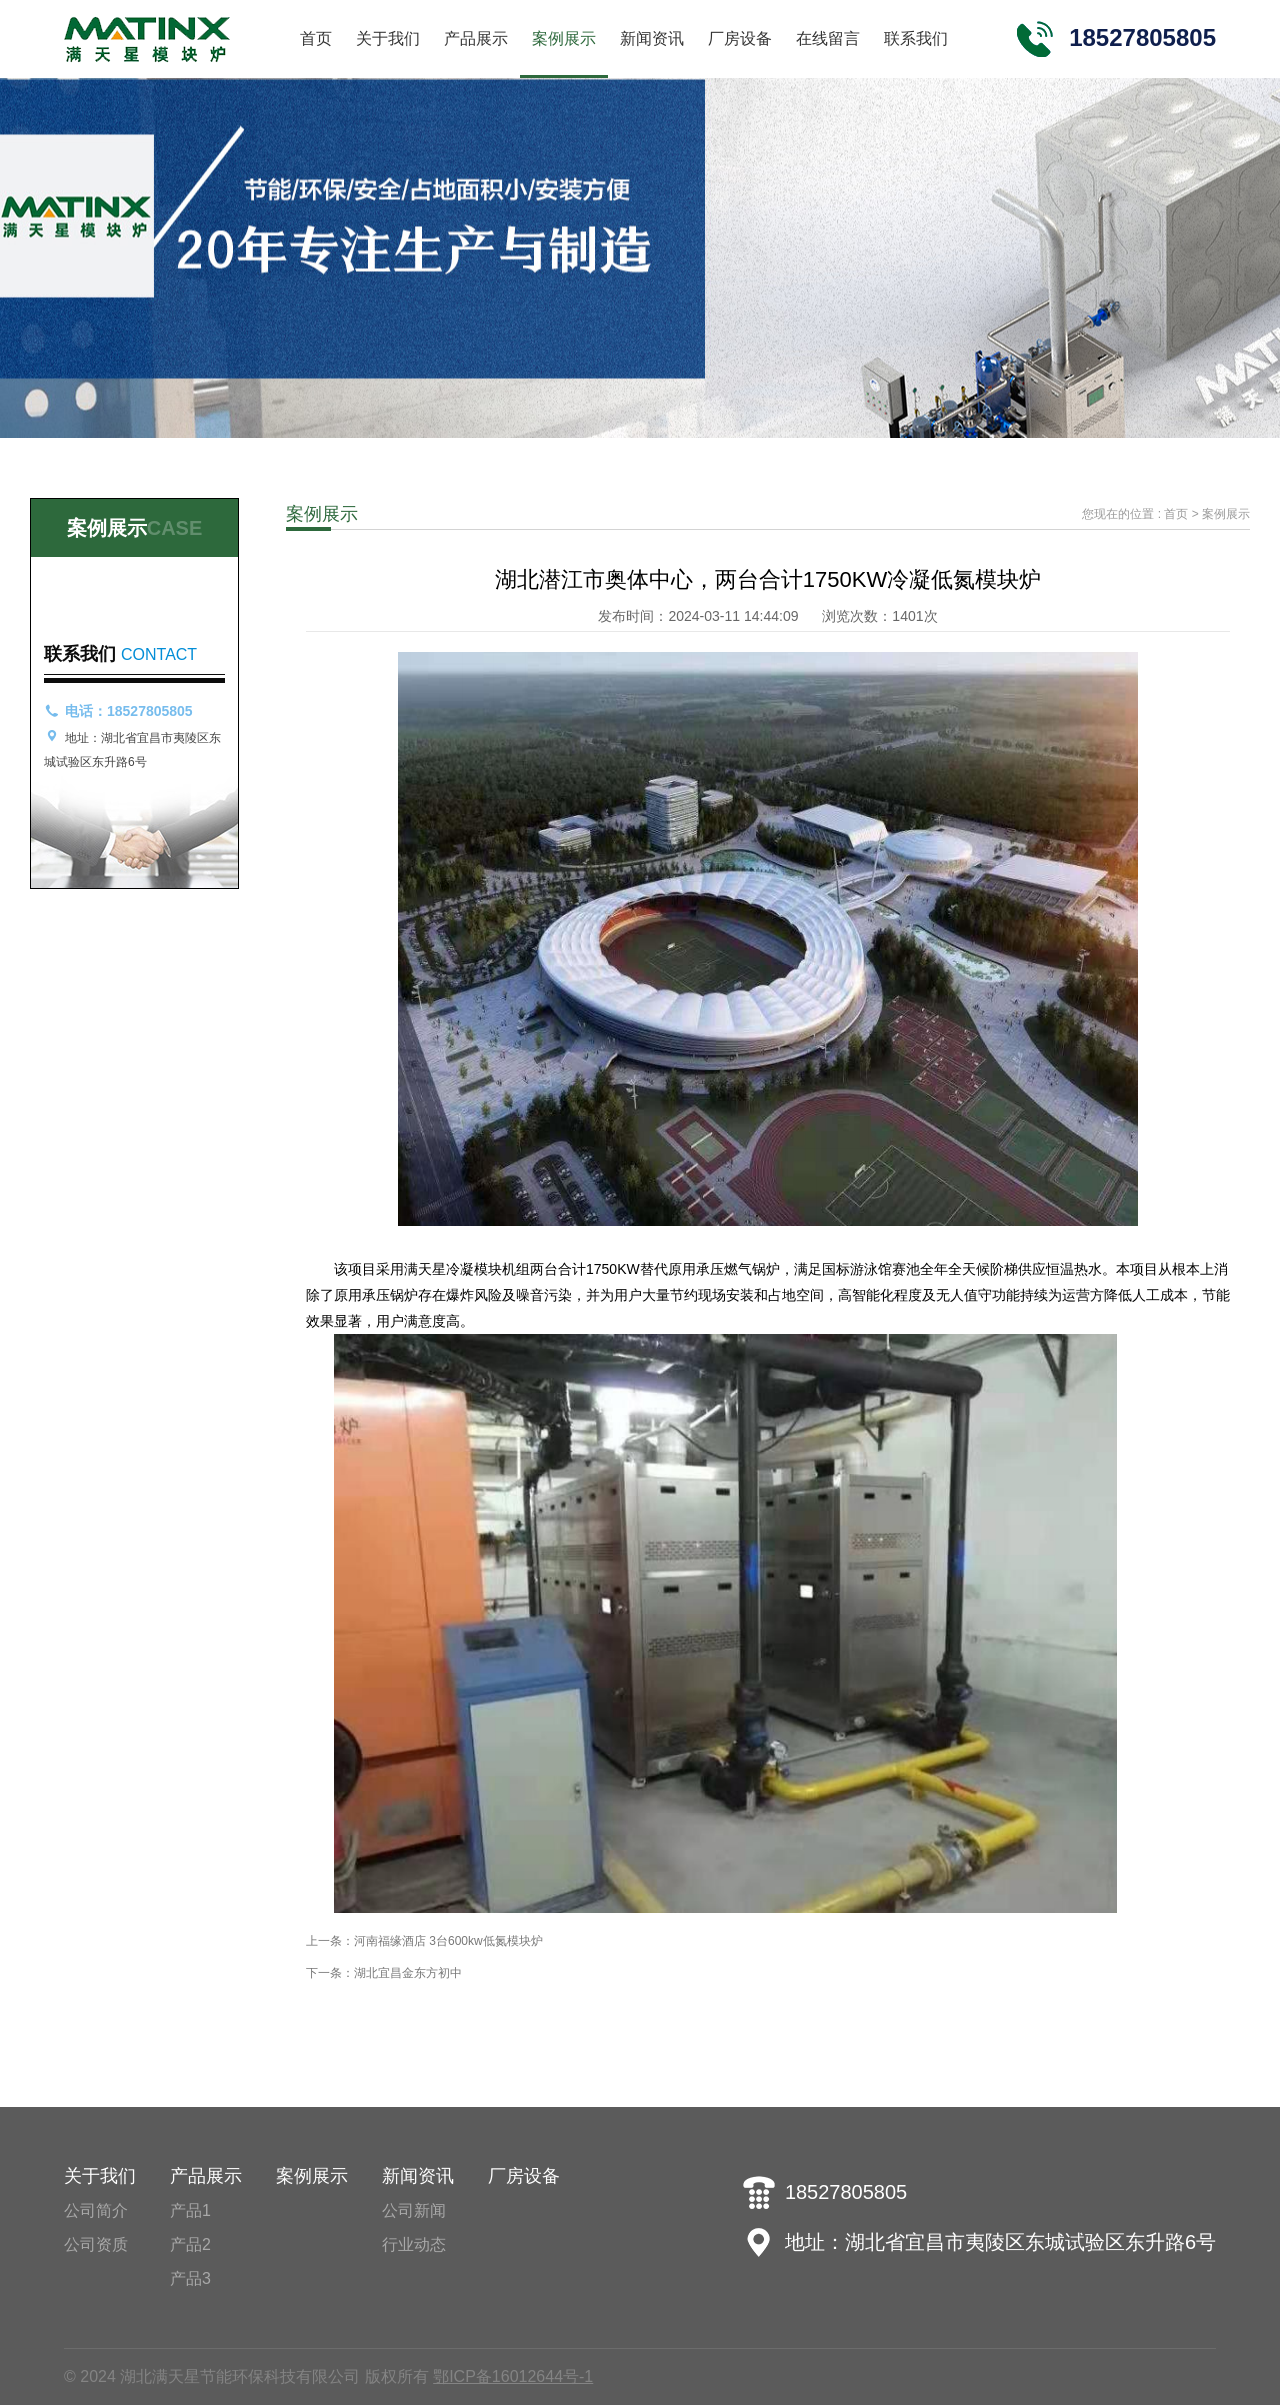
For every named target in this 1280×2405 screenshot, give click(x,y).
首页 (316, 38)
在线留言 (828, 38)
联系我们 (916, 38)
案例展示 (564, 38)
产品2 (190, 2244)
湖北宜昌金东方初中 (408, 1973)
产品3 (190, 2278)
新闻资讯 (652, 38)
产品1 (190, 2210)
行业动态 (414, 2244)
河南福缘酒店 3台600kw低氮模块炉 (448, 1941)
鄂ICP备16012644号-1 (513, 2376)
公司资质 (96, 2244)
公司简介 (96, 2210)
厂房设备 (740, 38)
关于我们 (388, 38)
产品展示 (476, 38)
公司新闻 (414, 2210)
